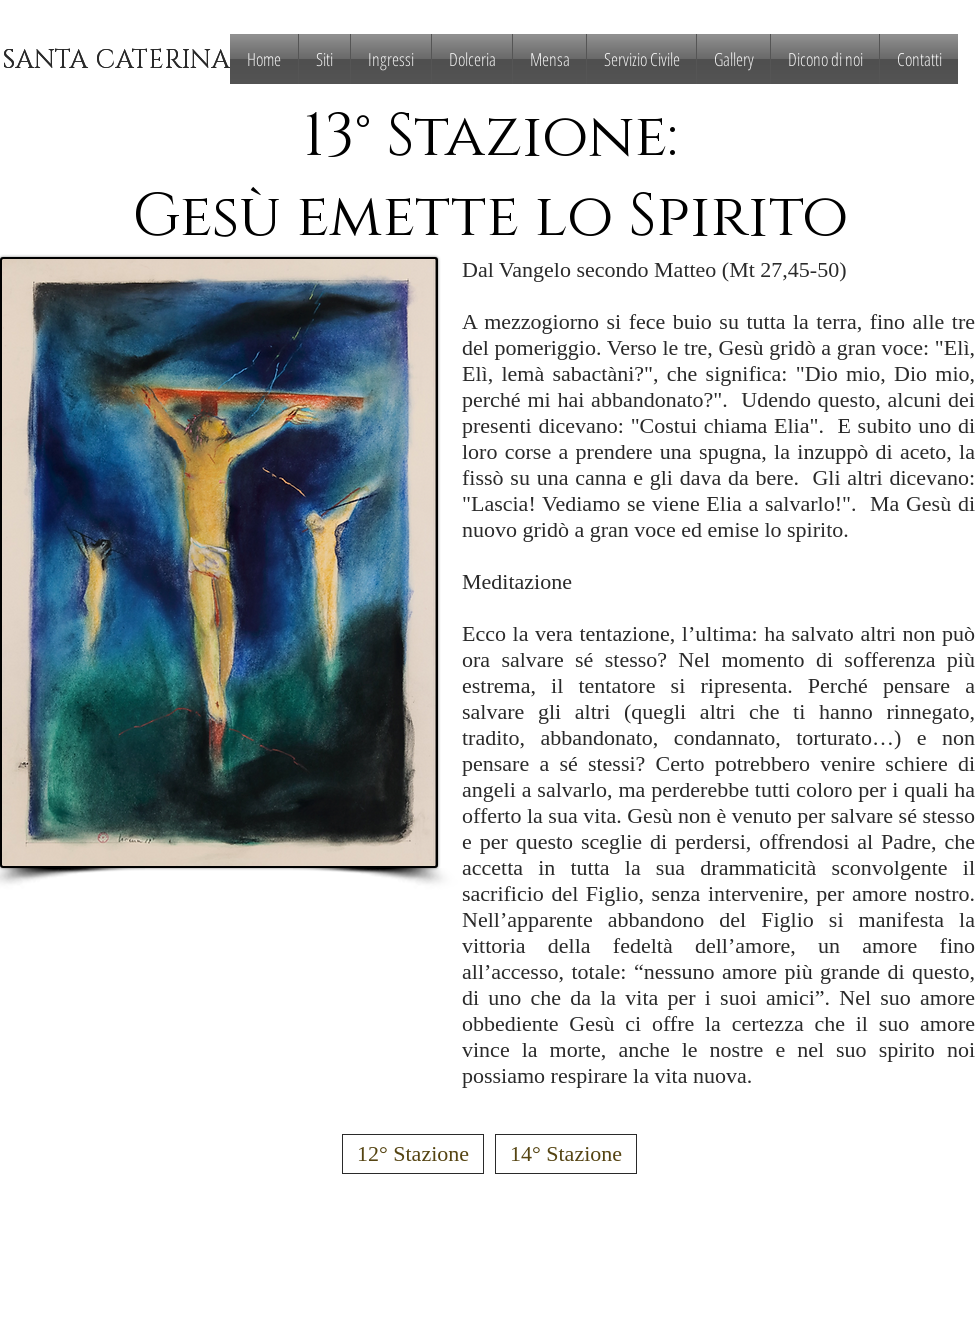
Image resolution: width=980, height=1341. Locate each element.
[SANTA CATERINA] (115, 61)
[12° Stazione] (413, 1154)
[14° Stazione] (566, 1154)
